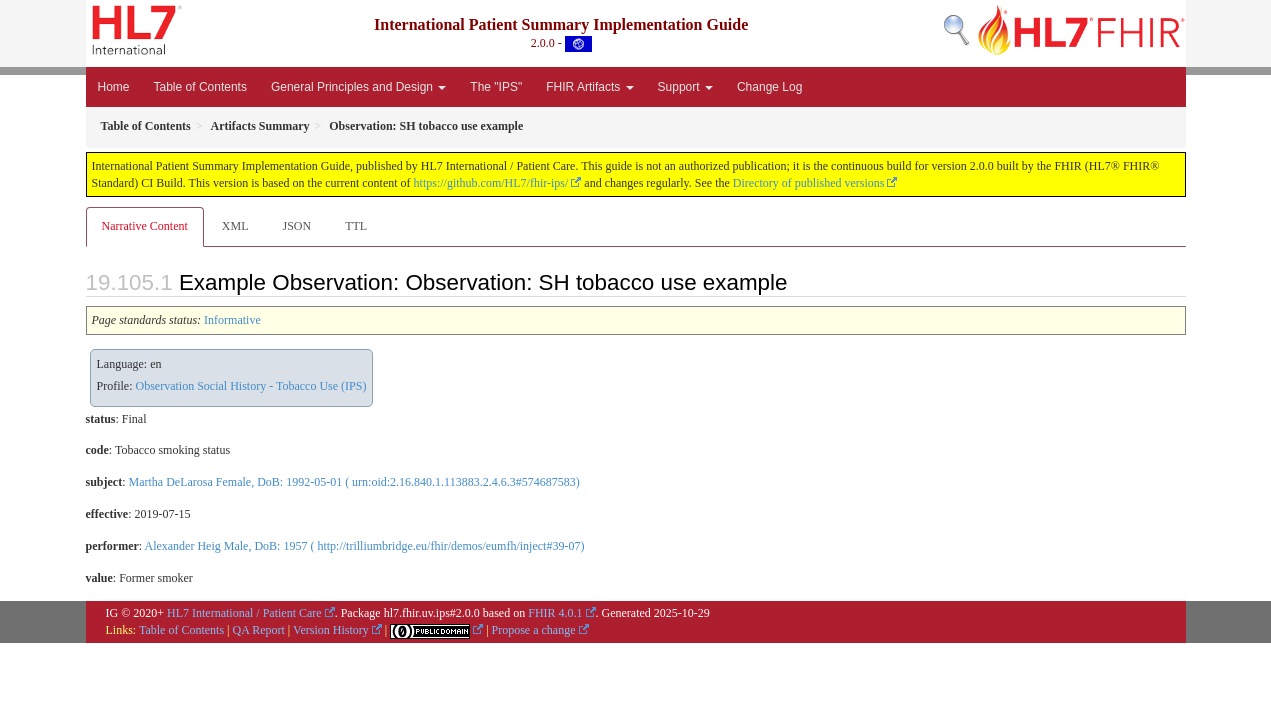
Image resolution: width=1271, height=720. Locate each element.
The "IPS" (496, 87)
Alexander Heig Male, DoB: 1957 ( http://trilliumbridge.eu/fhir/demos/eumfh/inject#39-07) (364, 546)
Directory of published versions (809, 183)
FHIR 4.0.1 (555, 613)
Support (685, 87)
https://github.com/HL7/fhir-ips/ (491, 183)
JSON (296, 226)
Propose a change (534, 630)
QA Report (259, 630)
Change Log (769, 87)
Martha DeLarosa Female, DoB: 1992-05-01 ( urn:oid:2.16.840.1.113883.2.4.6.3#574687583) (354, 482)
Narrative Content (145, 226)
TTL (356, 226)
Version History (331, 630)
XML (235, 226)
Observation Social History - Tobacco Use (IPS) (251, 386)
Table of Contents (200, 87)
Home (114, 87)
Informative (232, 320)
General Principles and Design (358, 87)
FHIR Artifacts (589, 87)
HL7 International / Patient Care (244, 613)
